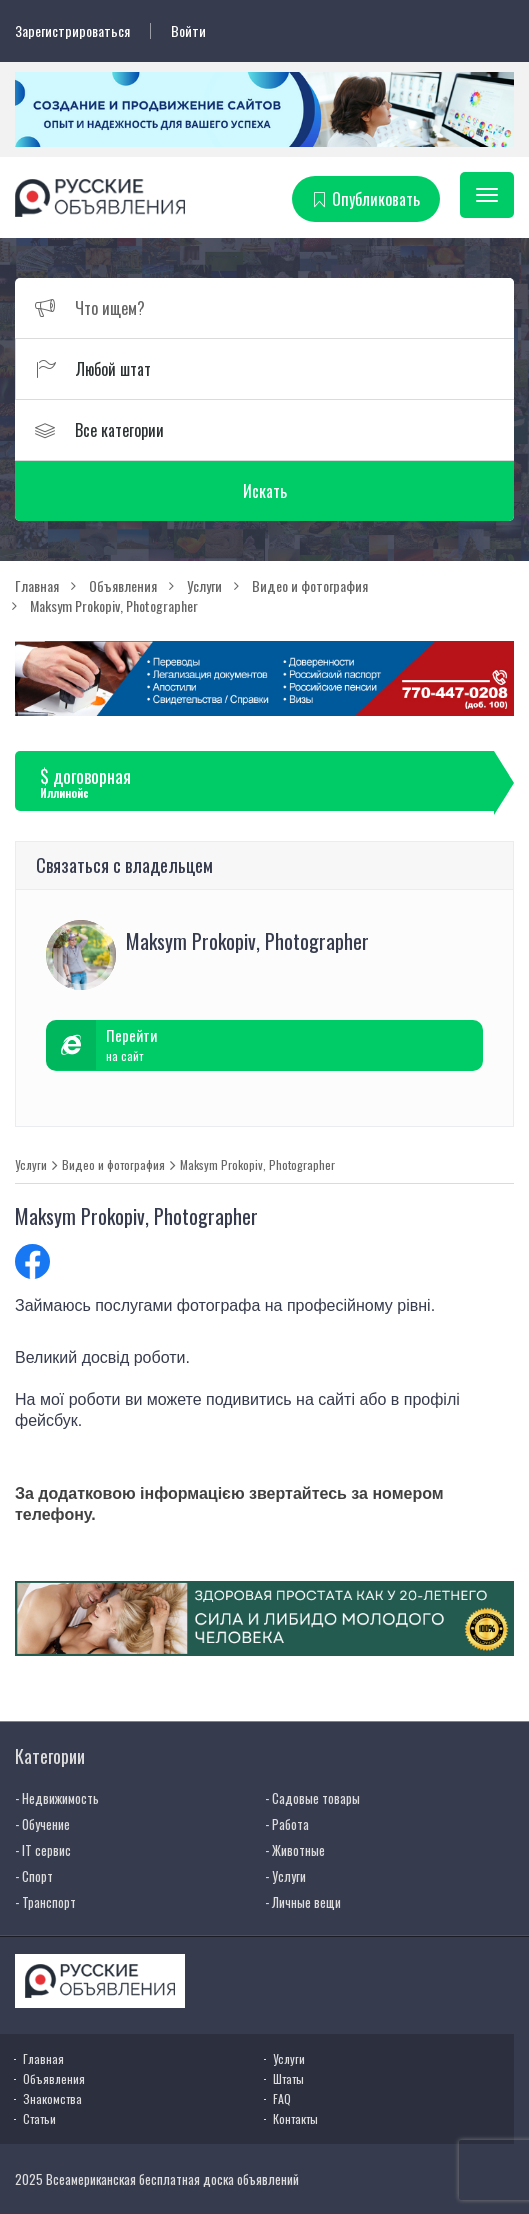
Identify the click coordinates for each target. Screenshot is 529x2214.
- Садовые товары (312, 1798)
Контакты (295, 2118)
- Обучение (42, 1824)
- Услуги (285, 1876)
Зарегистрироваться (72, 31)
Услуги (31, 1165)
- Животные (295, 1850)
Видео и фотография (113, 1165)
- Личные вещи (303, 1902)
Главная (43, 2058)
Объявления (54, 2078)
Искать (265, 491)
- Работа (287, 1824)
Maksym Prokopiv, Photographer (257, 1165)
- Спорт (34, 1876)
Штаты (288, 2078)
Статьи (39, 2118)
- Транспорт (45, 1902)
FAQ (282, 2098)
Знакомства (52, 2098)
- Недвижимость (57, 1798)
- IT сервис (43, 1850)
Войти (188, 31)
